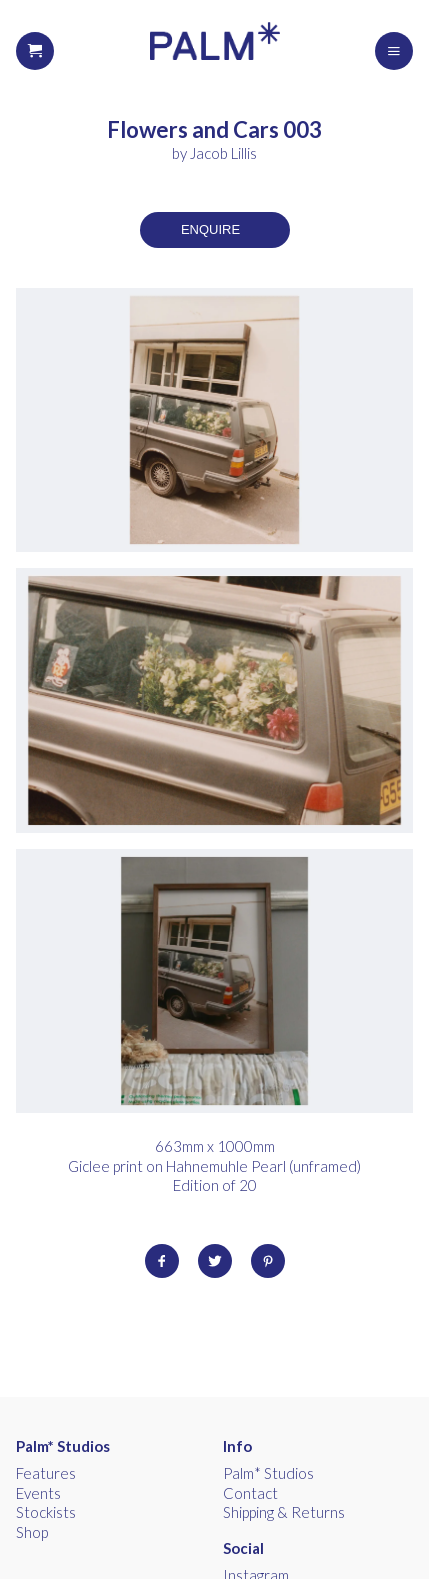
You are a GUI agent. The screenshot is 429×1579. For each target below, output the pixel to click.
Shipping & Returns (284, 1512)
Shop (32, 1532)
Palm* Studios (63, 1446)
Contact (250, 1493)
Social (243, 1548)
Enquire (210, 229)
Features (46, 1473)
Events (38, 1493)
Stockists (46, 1512)
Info (237, 1446)
